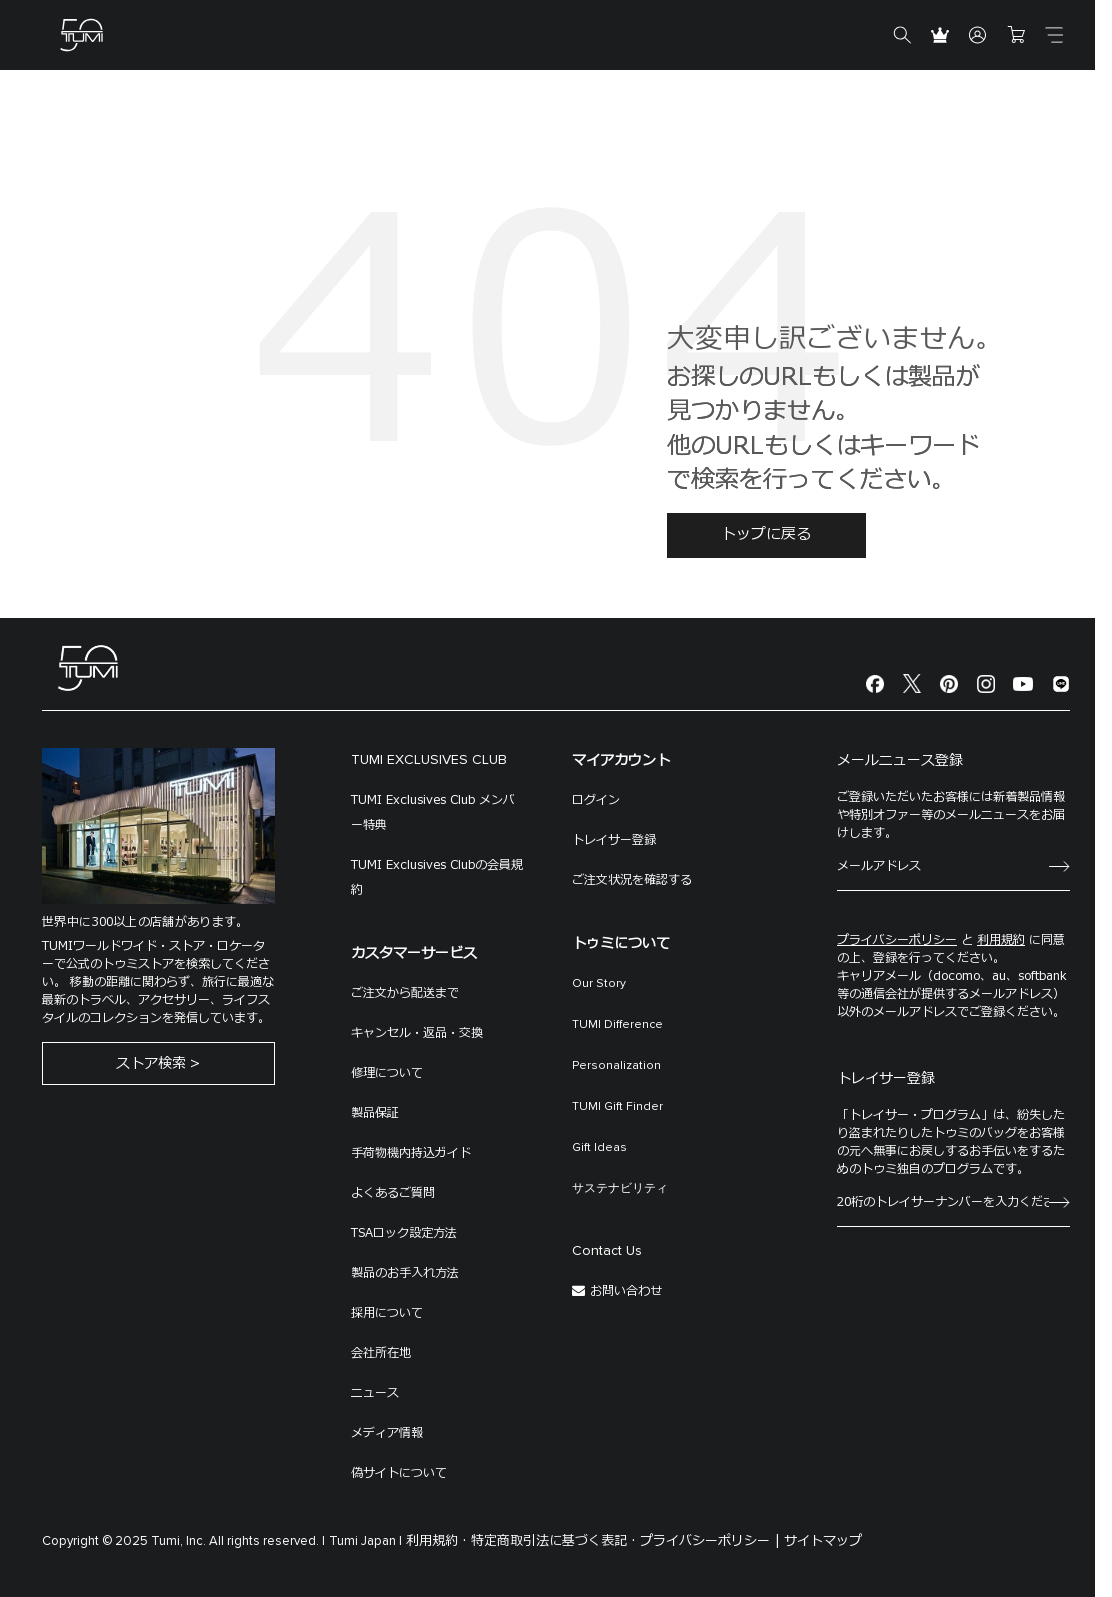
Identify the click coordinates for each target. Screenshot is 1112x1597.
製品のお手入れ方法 (405, 1273)
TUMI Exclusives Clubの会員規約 (437, 877)
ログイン (596, 800)
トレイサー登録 (614, 840)
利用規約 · (436, 1541)
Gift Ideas (599, 1148)
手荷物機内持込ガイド (411, 1153)
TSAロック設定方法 (404, 1233)
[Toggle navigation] (1054, 35)
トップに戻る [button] (766, 534)
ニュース (375, 1393)
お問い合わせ (626, 1291)
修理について (387, 1073)
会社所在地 (381, 1353)
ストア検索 (151, 1065)
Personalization (616, 1066)
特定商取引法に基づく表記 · (553, 1541)
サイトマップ (823, 1541)
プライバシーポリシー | (710, 1541)
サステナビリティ (620, 1189)
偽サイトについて (399, 1473)
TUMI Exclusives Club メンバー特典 (433, 812)
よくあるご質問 (393, 1193)
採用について (387, 1313)
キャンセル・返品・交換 (417, 1033)
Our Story (599, 984)
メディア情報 (387, 1433)
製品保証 (375, 1113)
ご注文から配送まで (405, 993)
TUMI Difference (617, 1025)
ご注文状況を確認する (632, 880)
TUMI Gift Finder (617, 1107)
